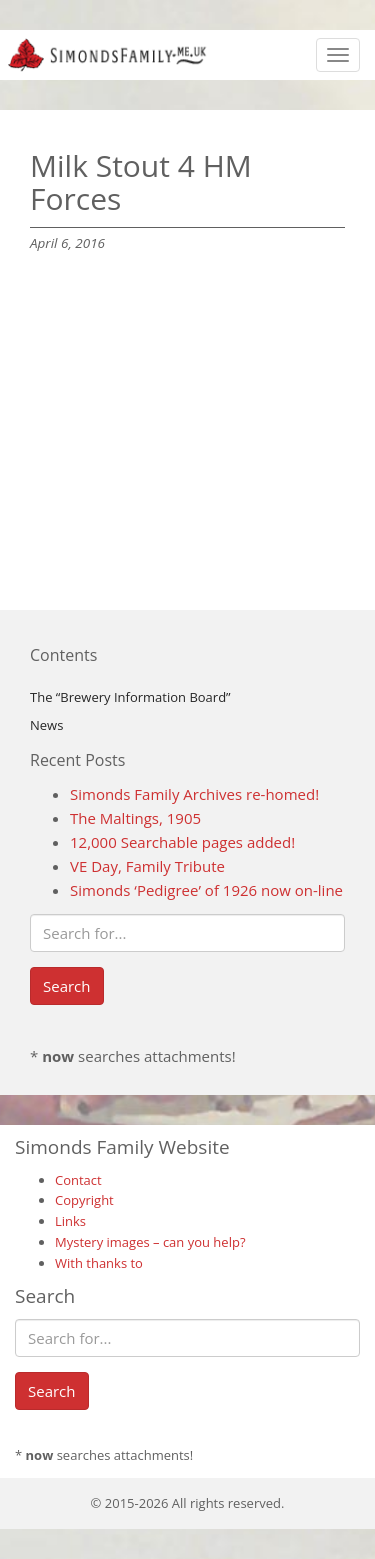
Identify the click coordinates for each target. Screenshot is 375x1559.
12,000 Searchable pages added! (182, 842)
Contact (78, 1180)
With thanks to (99, 1263)
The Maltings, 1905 (135, 818)
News (46, 725)
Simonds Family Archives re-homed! (194, 794)
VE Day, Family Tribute (147, 866)
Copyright (84, 1200)
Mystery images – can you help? (150, 1242)
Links (70, 1221)
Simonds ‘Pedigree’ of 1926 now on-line (206, 890)
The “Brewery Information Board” (130, 697)
